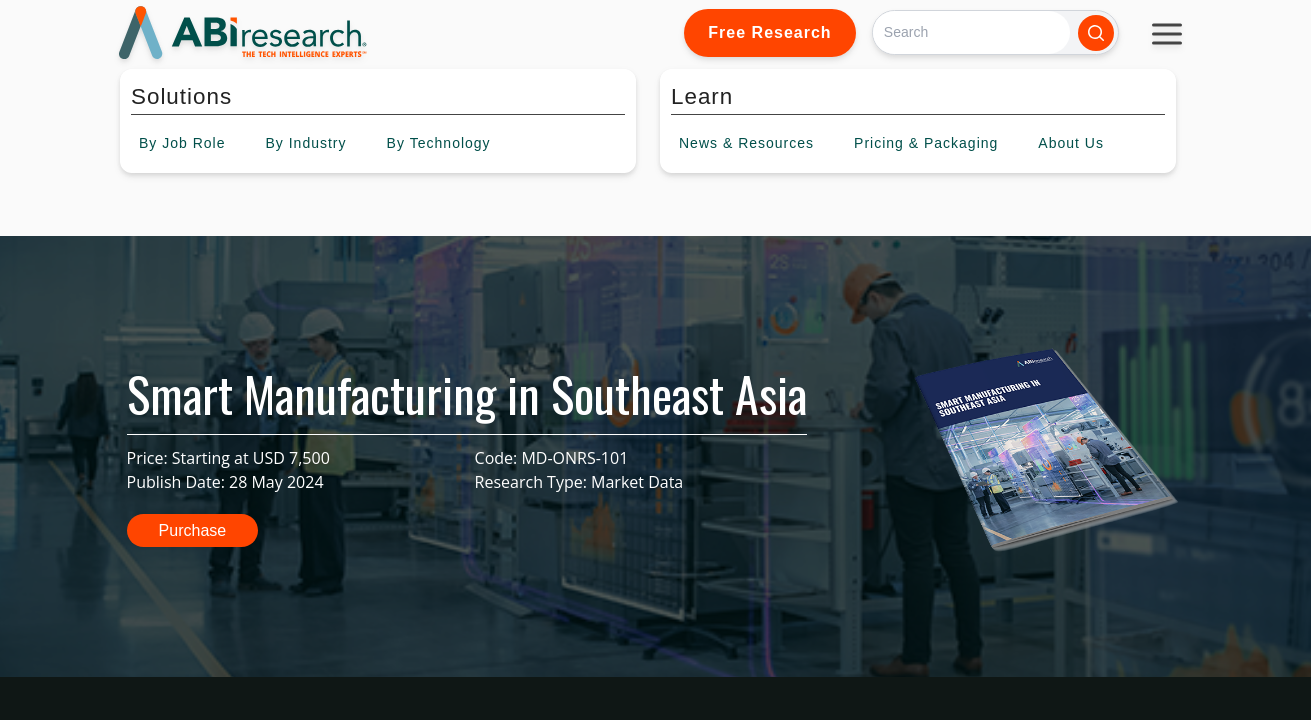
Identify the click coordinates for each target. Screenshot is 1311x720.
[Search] (971, 32)
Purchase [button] (193, 530)
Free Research (769, 32)
